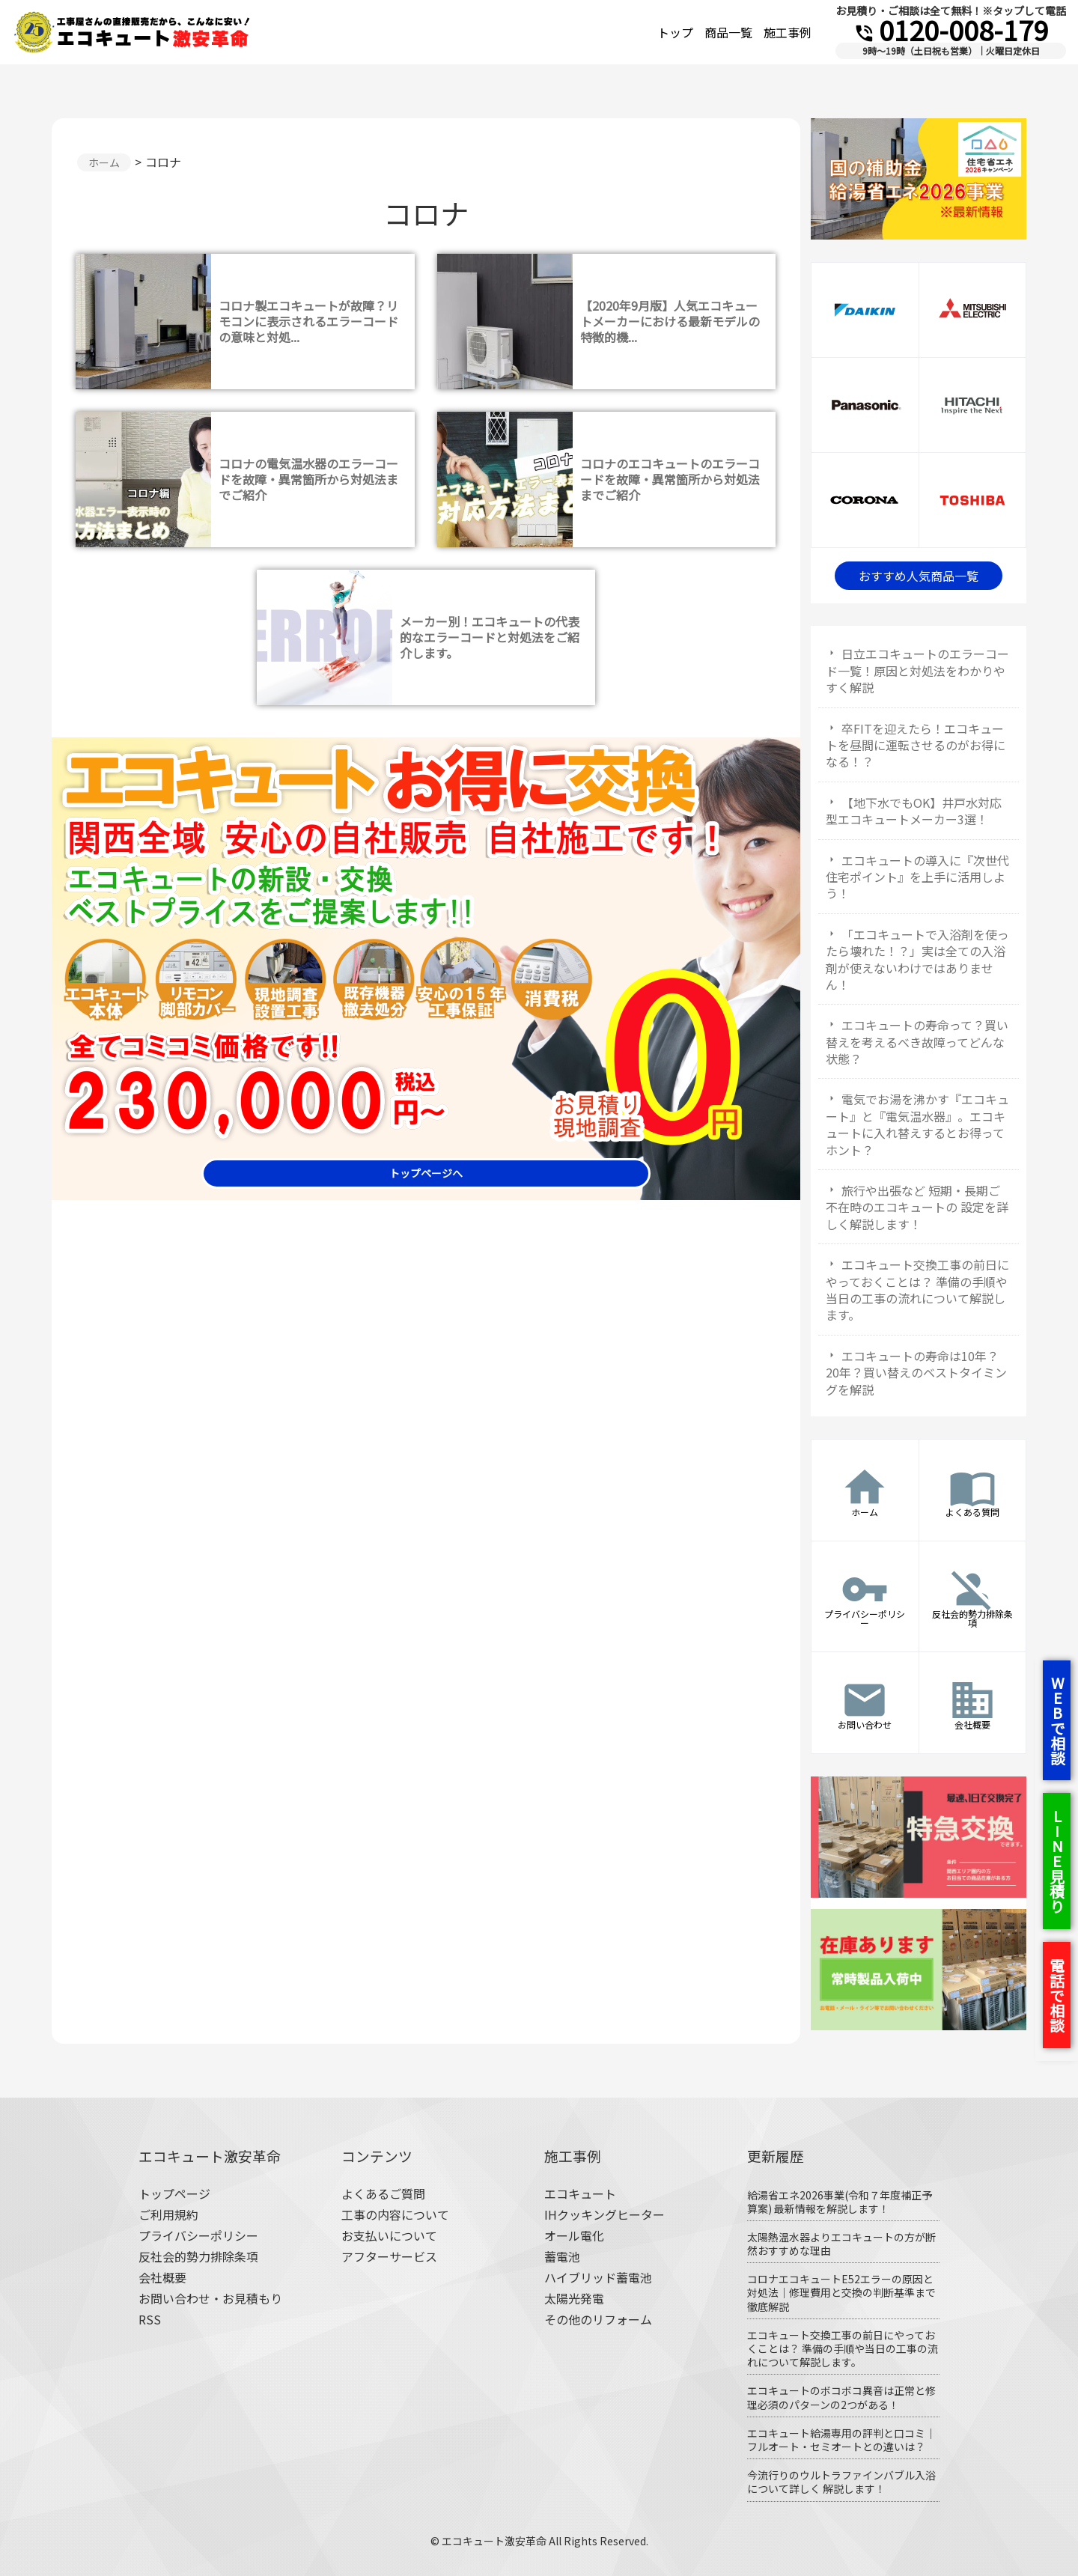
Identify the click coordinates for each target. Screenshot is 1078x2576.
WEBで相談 (1057, 1720)
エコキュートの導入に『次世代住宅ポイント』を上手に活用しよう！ (917, 877)
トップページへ (426, 1173)
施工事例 (787, 32)
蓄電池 (562, 2256)
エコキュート (580, 2193)
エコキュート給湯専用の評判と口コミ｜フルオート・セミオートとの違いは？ (841, 2440)
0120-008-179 (950, 29)
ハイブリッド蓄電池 (598, 2277)
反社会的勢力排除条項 (198, 2256)
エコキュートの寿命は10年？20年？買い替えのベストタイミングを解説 (916, 1372)
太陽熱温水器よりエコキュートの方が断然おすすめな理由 (841, 2243)
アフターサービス (389, 2256)
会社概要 (162, 2277)
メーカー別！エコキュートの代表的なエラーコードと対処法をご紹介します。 (489, 637)
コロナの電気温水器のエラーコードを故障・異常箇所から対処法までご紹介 (308, 479)
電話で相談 (1057, 1995)
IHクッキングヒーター (604, 2214)
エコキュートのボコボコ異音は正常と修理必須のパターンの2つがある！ (841, 2397)
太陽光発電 (574, 2298)
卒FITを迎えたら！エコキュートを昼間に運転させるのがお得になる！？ (915, 745)
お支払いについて (389, 2235)
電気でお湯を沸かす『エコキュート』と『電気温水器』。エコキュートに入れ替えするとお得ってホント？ (917, 1124)
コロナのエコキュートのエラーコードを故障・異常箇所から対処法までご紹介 (670, 479)
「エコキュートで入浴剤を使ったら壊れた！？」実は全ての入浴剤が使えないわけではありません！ (917, 959)
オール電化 (574, 2235)
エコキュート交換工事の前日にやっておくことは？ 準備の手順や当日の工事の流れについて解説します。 (917, 1289)
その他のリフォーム (598, 2319)
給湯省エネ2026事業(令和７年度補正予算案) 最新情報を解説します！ (839, 2201)
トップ (675, 32)
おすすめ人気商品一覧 (918, 576)
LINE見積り (1057, 1861)
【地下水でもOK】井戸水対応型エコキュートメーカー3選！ (914, 811)
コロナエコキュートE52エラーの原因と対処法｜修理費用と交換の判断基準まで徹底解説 (841, 2292)
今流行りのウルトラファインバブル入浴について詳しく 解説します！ (841, 2481)
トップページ (174, 2193)
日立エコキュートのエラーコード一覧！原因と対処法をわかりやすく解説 (917, 670)
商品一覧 (728, 32)
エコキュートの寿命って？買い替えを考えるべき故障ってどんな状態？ (917, 1042)
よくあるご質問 (383, 2193)
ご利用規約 (168, 2214)
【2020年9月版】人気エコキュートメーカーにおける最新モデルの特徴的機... (670, 321)
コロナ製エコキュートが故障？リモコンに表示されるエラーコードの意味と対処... (308, 321)
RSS (149, 2319)
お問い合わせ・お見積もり (210, 2298)
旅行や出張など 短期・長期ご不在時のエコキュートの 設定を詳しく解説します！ (917, 1207)
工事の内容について (395, 2214)
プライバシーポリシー (198, 2235)
